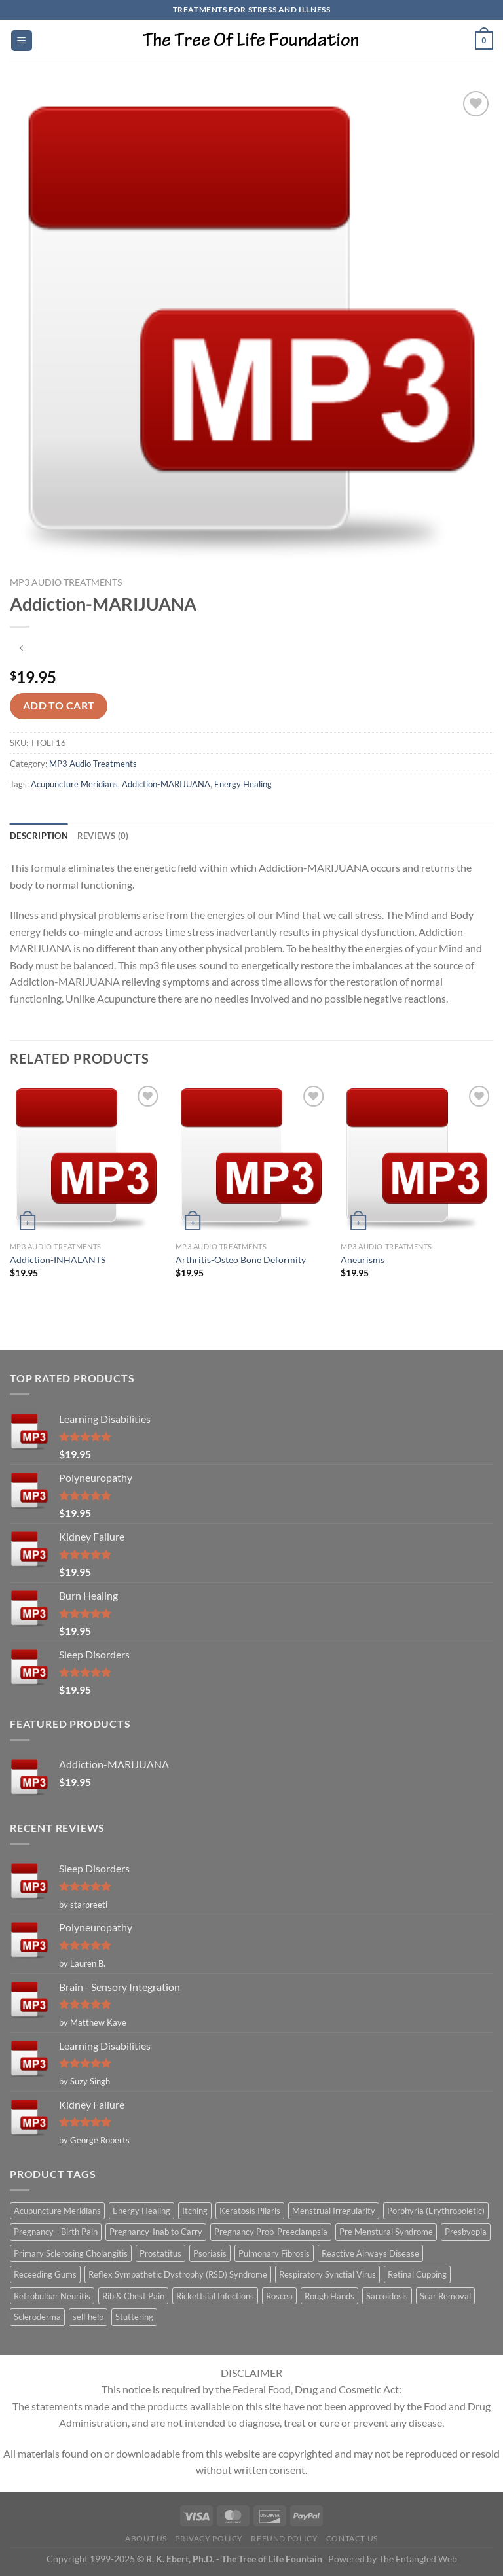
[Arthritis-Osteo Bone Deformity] (252, 1158)
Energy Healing (243, 784)
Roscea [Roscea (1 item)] (279, 2296)
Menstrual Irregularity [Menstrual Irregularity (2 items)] (333, 2211)
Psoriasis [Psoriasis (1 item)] (210, 2253)
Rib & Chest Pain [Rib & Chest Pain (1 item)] (133, 2296)
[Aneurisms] (417, 1158)
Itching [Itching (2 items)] (195, 2211)
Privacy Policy (209, 2538)
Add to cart (59, 705)
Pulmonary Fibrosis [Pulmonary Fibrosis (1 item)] (274, 2253)
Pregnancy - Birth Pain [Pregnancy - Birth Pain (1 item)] (56, 2232)
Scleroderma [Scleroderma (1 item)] (37, 2317)
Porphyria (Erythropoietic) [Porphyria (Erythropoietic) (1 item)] (436, 2211)
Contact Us (352, 2538)
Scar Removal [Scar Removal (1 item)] (445, 2296)
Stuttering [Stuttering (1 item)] (134, 2317)
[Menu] (21, 41)
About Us (146, 2538)
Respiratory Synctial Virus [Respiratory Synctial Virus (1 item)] (327, 2274)
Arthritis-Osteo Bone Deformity (241, 1259)
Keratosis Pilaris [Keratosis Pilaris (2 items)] (249, 2211)
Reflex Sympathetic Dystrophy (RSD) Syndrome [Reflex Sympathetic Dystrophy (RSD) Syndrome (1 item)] (177, 2274)
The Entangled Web (418, 2558)
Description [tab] (39, 836)
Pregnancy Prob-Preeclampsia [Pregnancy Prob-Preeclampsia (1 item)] (270, 2232)
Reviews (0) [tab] (103, 836)
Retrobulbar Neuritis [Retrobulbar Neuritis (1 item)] (52, 2296)
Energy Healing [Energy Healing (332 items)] (141, 2211)
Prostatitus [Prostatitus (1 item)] (160, 2253)
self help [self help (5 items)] (88, 2317)
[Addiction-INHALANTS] (86, 1158)
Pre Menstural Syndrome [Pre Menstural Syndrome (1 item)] (386, 2232)
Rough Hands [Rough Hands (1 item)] (329, 2296)
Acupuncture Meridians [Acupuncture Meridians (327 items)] (57, 2211)
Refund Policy (284, 2538)
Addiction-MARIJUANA (166, 784)
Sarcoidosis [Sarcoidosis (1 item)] (387, 2296)
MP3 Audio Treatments (66, 582)
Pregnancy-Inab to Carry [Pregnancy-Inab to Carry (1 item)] (155, 2232)
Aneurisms (362, 1259)
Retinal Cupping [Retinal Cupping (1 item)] (417, 2274)
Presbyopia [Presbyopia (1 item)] (466, 2232)
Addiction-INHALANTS (57, 1259)
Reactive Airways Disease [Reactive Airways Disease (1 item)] (370, 2253)
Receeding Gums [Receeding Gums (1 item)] (45, 2274)
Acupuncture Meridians (74, 784)
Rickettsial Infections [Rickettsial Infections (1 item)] (215, 2296)
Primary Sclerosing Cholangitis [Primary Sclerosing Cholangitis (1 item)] (71, 2253)
